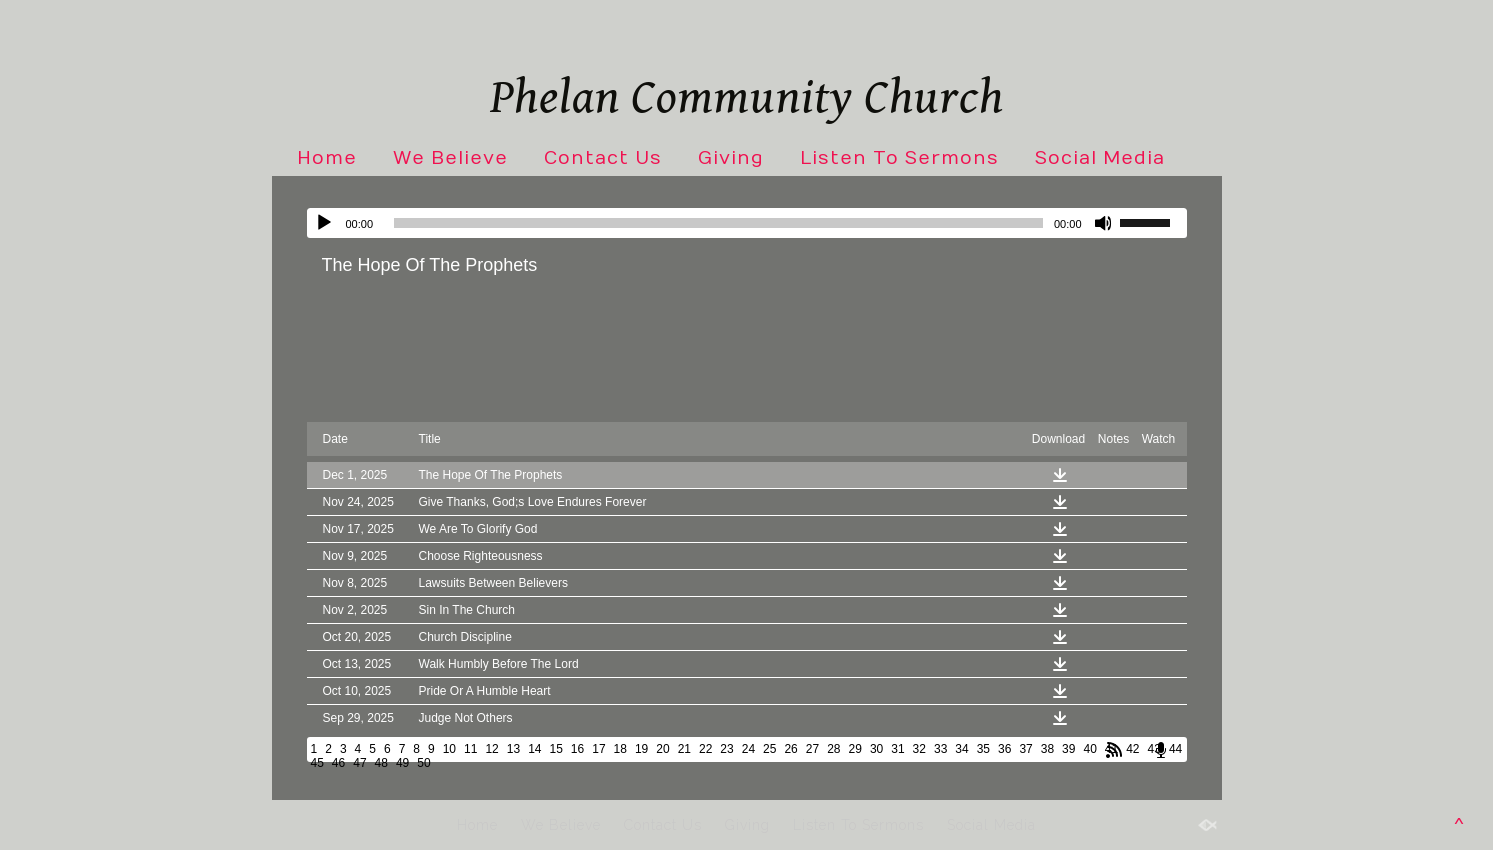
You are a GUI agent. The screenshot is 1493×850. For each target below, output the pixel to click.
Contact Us (603, 158)
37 (1025, 749)
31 (897, 749)
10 (449, 749)
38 (1047, 749)
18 (620, 749)
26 (790, 749)
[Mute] (1104, 223)
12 (491, 749)
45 (317, 763)
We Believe (450, 158)
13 (513, 749)
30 (876, 749)
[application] (747, 223)
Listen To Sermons (899, 158)
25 (769, 749)
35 (983, 749)
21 (684, 749)
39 (1068, 749)
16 (577, 749)
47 (359, 763)
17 (598, 749)
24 (748, 749)
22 (705, 749)
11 (470, 749)
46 (338, 763)
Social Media (1100, 158)
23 (726, 749)
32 (919, 749)
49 (402, 763)
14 (534, 749)
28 (833, 749)
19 (641, 749)
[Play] (324, 223)
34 (961, 749)
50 (423, 763)
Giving (731, 158)
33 (940, 749)
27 (812, 749)
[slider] (718, 223)
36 (1004, 749)
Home (327, 158)
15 (555, 749)
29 (855, 749)
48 (381, 763)
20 (662, 749)
